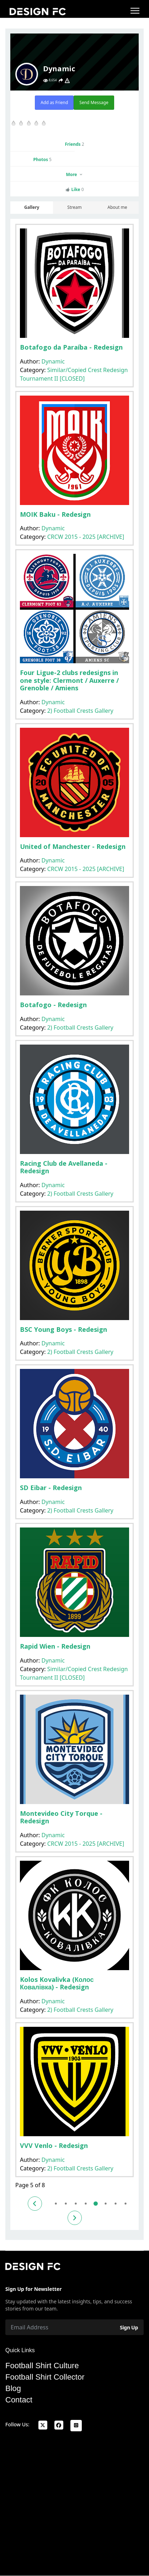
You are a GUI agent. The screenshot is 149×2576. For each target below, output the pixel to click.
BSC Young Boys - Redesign (63, 1329)
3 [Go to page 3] (75, 2203)
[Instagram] (76, 2425)
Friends (74, 144)
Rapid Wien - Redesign (55, 1646)
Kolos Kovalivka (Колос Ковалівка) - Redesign (57, 1983)
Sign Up (129, 2327)
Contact (18, 2400)
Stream (74, 207)
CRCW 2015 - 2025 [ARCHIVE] (85, 537)
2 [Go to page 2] (65, 2203)
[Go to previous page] (35, 2203)
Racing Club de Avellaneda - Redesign (63, 1167)
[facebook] (58, 2425)
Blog (13, 2388)
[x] (42, 2425)
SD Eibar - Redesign (51, 1487)
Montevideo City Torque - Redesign (61, 1817)
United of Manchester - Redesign (73, 846)
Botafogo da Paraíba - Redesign (71, 347)
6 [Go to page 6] (105, 2203)
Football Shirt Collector (45, 2377)
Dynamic (53, 361)
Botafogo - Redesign (53, 1004)
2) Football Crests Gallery (80, 711)
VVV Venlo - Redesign (54, 2145)
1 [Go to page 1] (56, 2203)
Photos (42, 159)
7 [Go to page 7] (115, 2203)
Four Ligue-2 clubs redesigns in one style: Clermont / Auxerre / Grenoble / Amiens (69, 680)
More (74, 174)
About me (117, 207)
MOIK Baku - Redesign (55, 514)
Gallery (31, 207)
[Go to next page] (75, 2218)
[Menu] (135, 10)
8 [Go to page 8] (125, 2203)
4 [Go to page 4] (85, 2203)
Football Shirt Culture (42, 2366)
